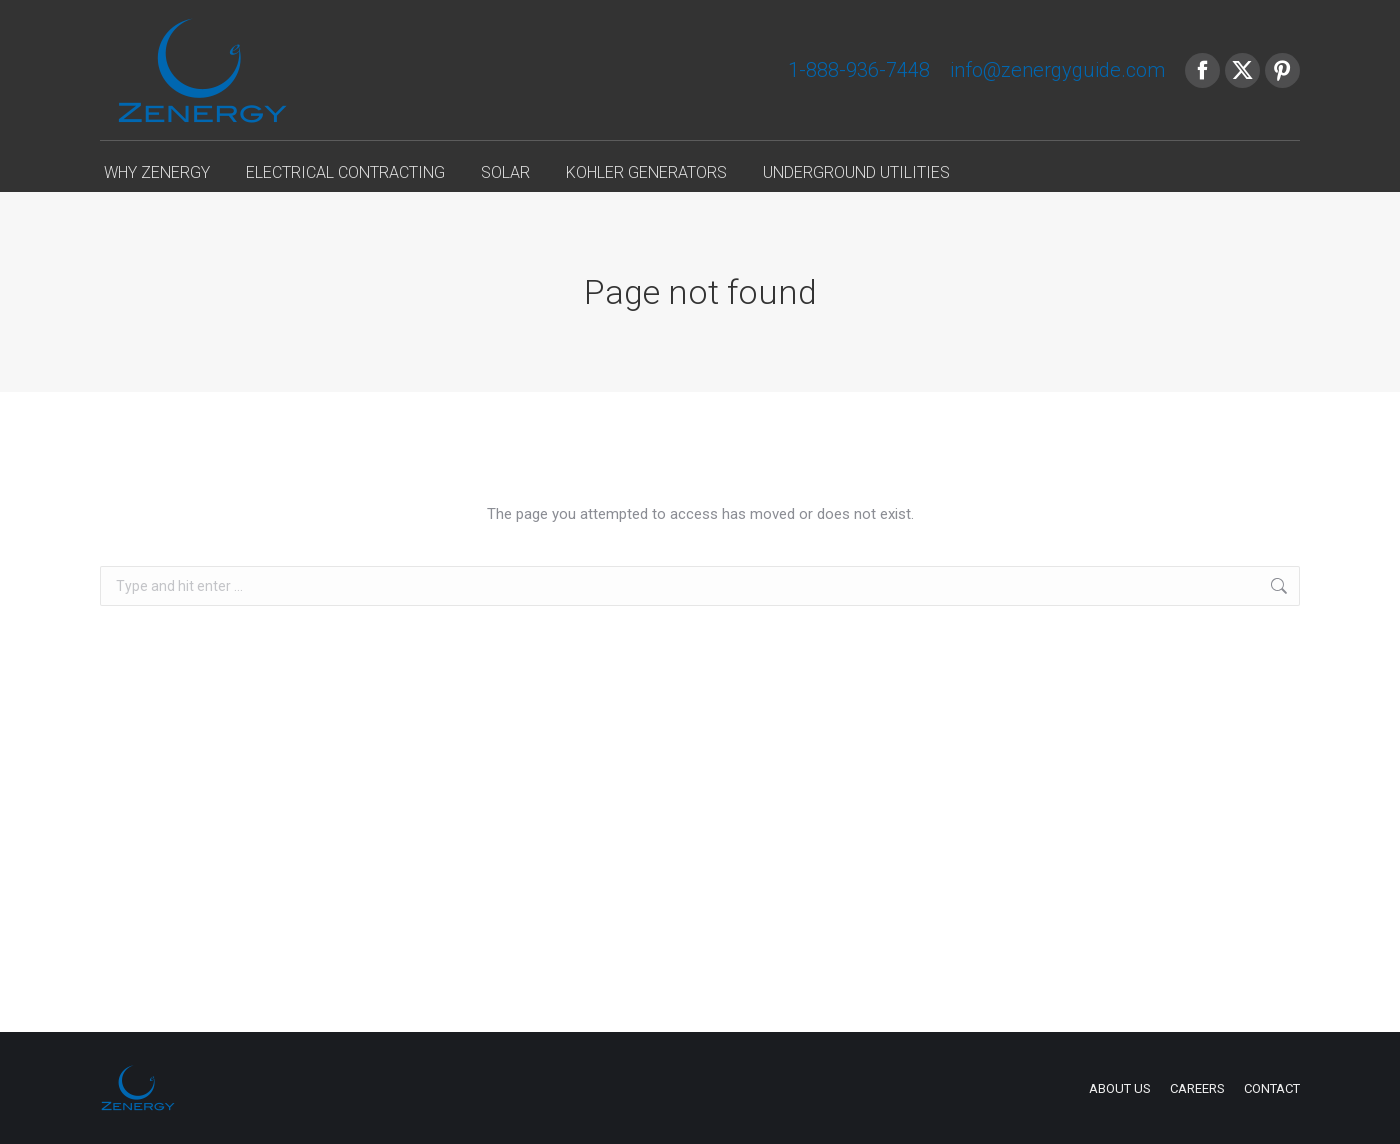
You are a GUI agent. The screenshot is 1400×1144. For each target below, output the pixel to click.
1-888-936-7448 (859, 70)
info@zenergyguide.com (1057, 70)
